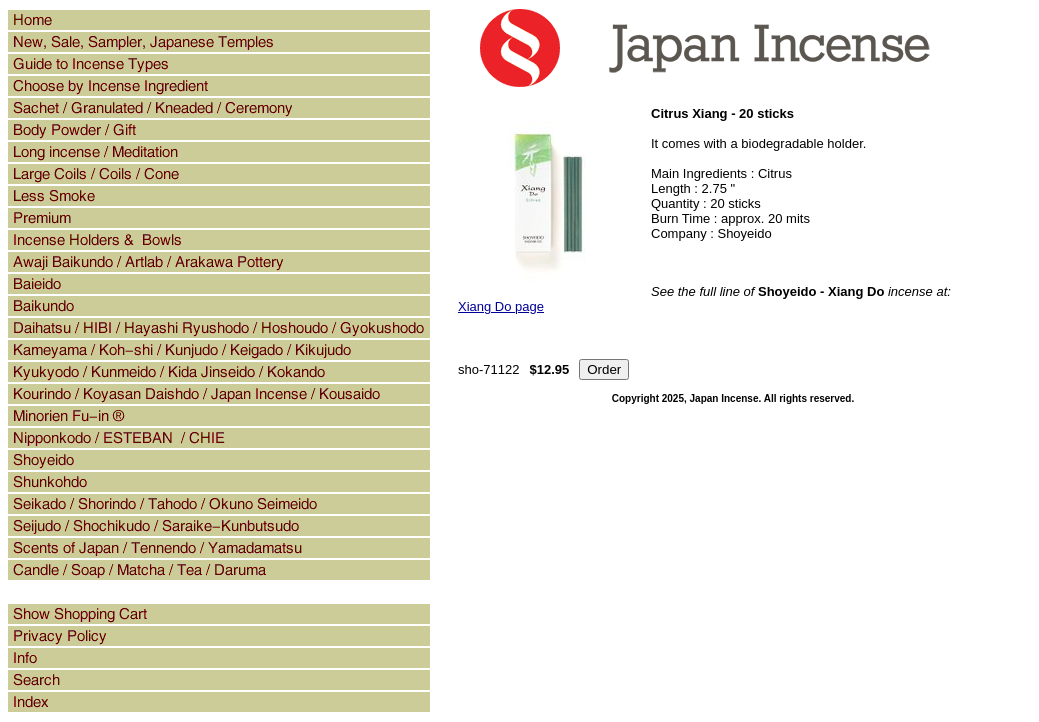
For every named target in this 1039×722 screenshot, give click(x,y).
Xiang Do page (501, 306)
